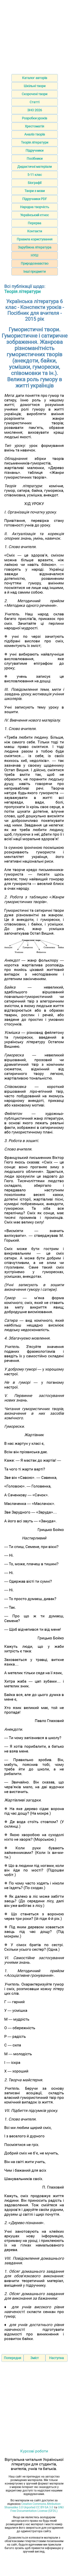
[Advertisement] (34, 35)
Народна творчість (34, 207)
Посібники (35, 158)
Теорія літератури (34, 142)
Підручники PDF (34, 199)
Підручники (34, 150)
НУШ (34, 255)
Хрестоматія (34, 126)
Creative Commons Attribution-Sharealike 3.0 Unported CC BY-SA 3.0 (32, 2505)
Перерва (34, 223)
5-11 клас (34, 175)
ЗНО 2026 (34, 110)
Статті (34, 102)
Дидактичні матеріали (34, 167)
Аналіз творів (34, 134)
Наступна (56, 2358)
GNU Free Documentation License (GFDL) (37, 2509)
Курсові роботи (34, 2451)
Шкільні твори (34, 86)
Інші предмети (34, 271)
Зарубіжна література (34, 247)
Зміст (34, 2358)
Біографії (34, 183)
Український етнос (34, 215)
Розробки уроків (34, 118)
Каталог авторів (34, 78)
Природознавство (34, 263)
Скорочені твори (34, 94)
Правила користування (34, 239)
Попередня (12, 2358)
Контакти (34, 231)
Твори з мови (34, 191)
